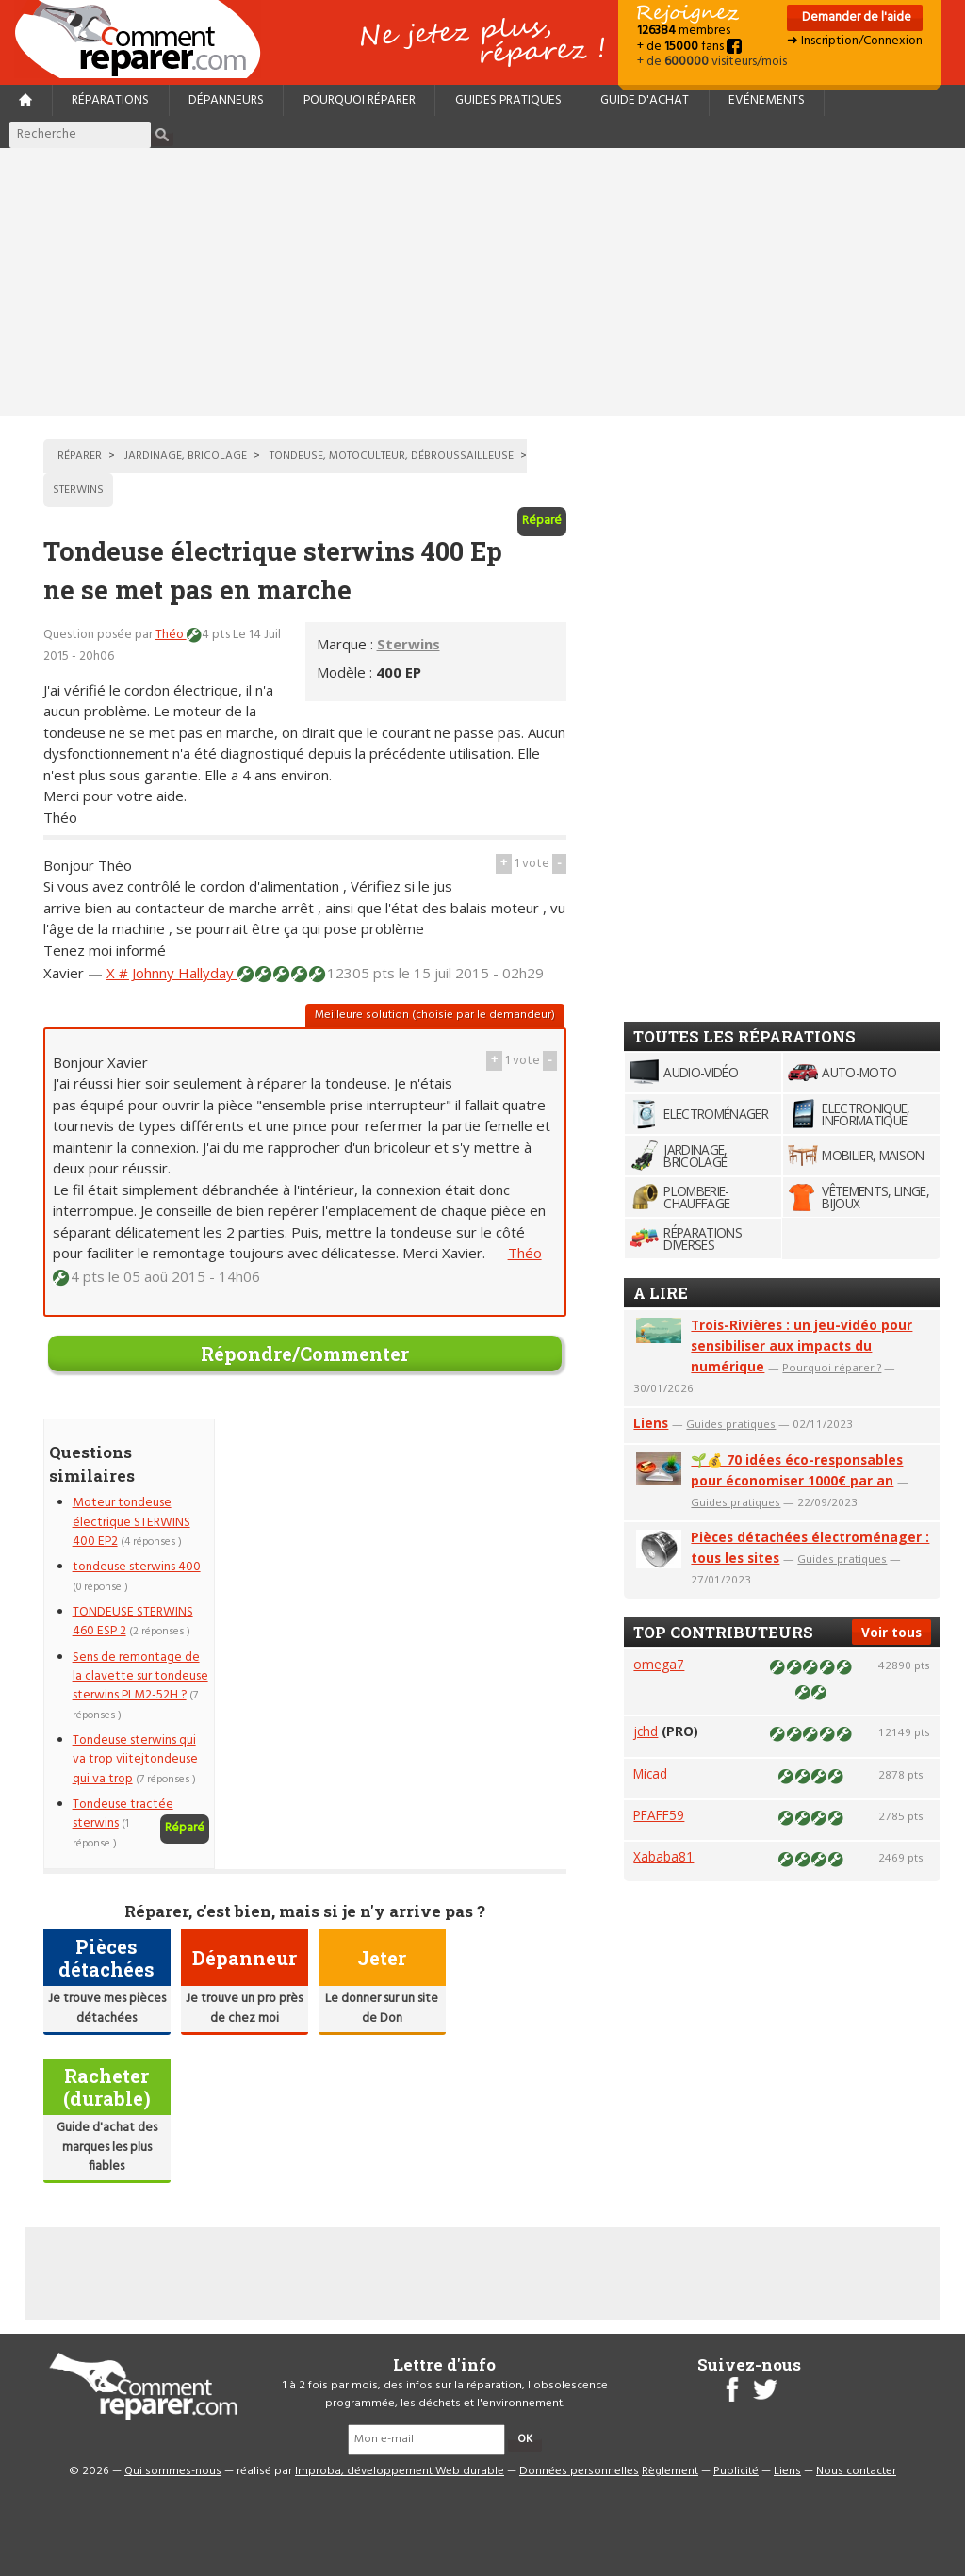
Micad (650, 1773)
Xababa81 (663, 1856)
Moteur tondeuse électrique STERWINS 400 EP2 (131, 1522)
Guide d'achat (644, 100)
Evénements (766, 100)
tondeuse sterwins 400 (137, 1567)
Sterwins (408, 643)
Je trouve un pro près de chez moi (244, 2008)
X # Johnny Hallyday (171, 972)
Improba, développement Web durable (399, 2471)
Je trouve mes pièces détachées (107, 2008)
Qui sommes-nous (172, 2471)
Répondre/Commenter (305, 1353)
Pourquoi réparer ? (831, 1367)
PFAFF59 (658, 1815)
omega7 (658, 1664)
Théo (171, 635)
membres (683, 31)
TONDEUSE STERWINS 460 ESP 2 (133, 1621)
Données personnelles (579, 2471)
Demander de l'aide (855, 17)
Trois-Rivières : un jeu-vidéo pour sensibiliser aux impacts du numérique (801, 1345)
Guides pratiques (508, 100)
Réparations (110, 100)
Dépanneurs (226, 100)
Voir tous (891, 1632)
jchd (645, 1731)
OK (524, 2439)
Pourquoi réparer (359, 100)
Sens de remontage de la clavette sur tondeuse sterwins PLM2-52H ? (140, 1677)
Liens (650, 1423)
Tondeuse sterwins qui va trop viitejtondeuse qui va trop (135, 1760)
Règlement (670, 2471)
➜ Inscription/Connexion (855, 41)
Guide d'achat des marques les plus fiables (107, 2147)
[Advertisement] (482, 282)
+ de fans (689, 47)
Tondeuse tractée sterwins (123, 1814)
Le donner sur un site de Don (381, 2008)
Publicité (736, 2471)
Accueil (145, 39)
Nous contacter (856, 2471)
